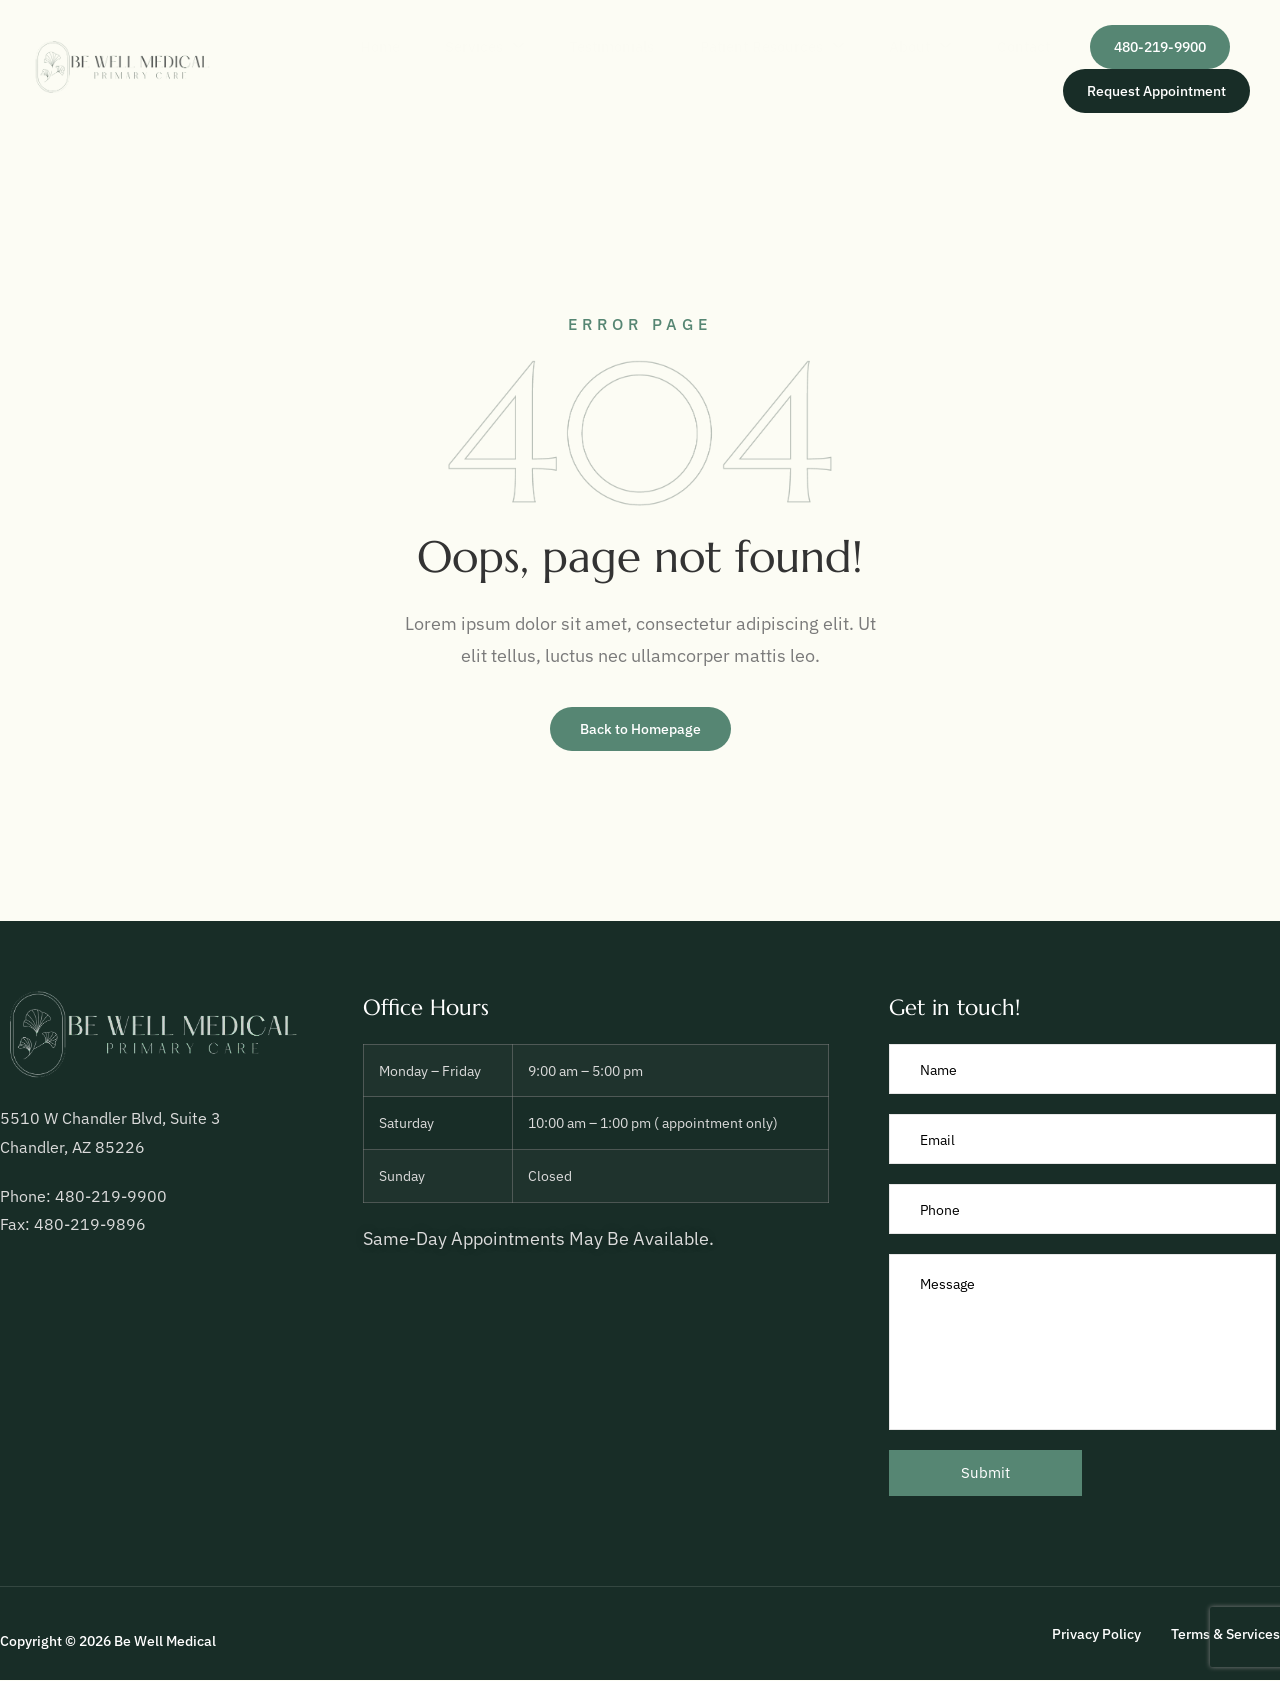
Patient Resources (728, 47)
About (891, 47)
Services (411, 47)
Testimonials (553, 46)
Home (292, 46)
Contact (1008, 46)
